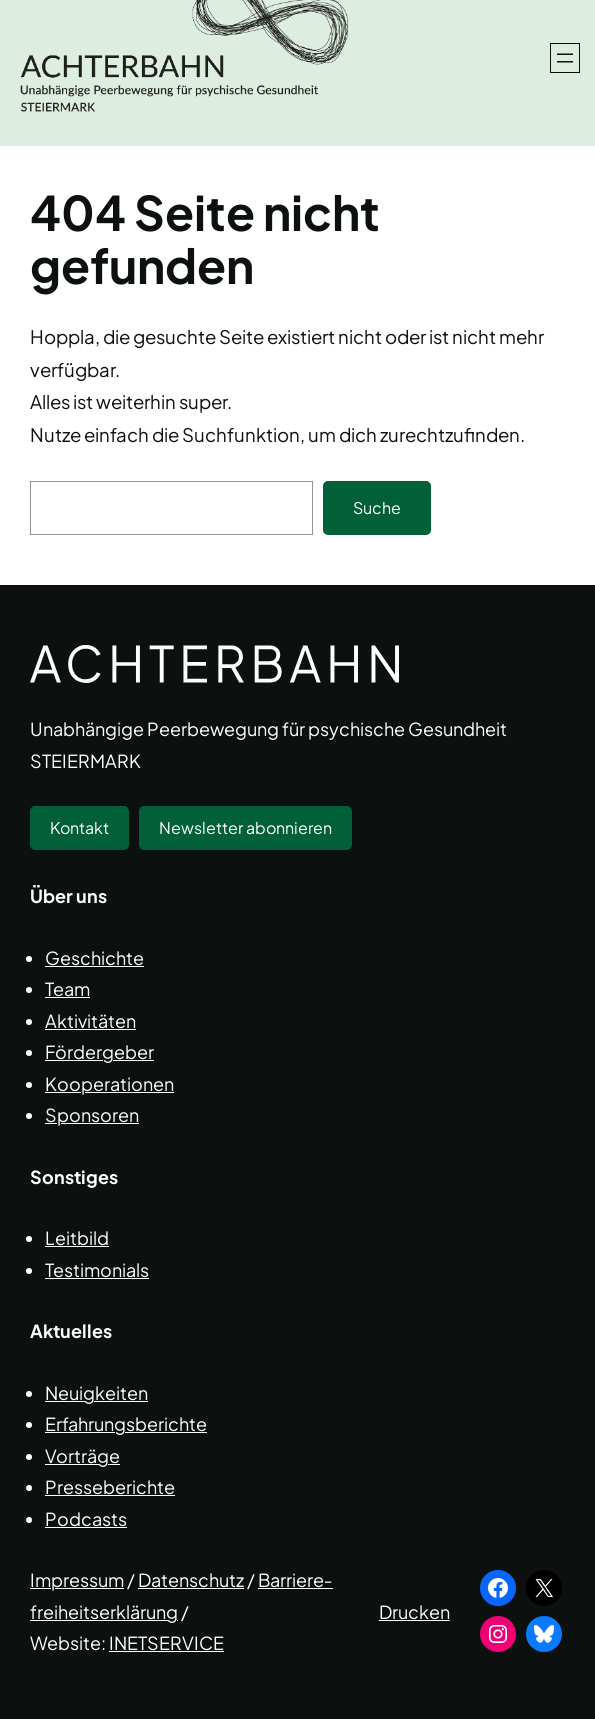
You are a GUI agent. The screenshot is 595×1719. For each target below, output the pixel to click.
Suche (377, 507)
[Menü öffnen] (565, 58)
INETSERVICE (166, 1642)
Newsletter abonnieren (245, 827)
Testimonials (97, 1269)
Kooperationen (109, 1083)
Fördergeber (99, 1051)
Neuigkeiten (96, 1392)
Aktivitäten (90, 1020)
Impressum (77, 1579)
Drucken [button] (414, 1611)
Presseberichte (110, 1486)
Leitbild (77, 1237)
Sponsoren (92, 1114)
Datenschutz (191, 1579)
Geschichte (94, 957)
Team (67, 988)
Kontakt (79, 827)
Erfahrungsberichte (126, 1423)
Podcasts (86, 1518)
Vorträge (82, 1455)
